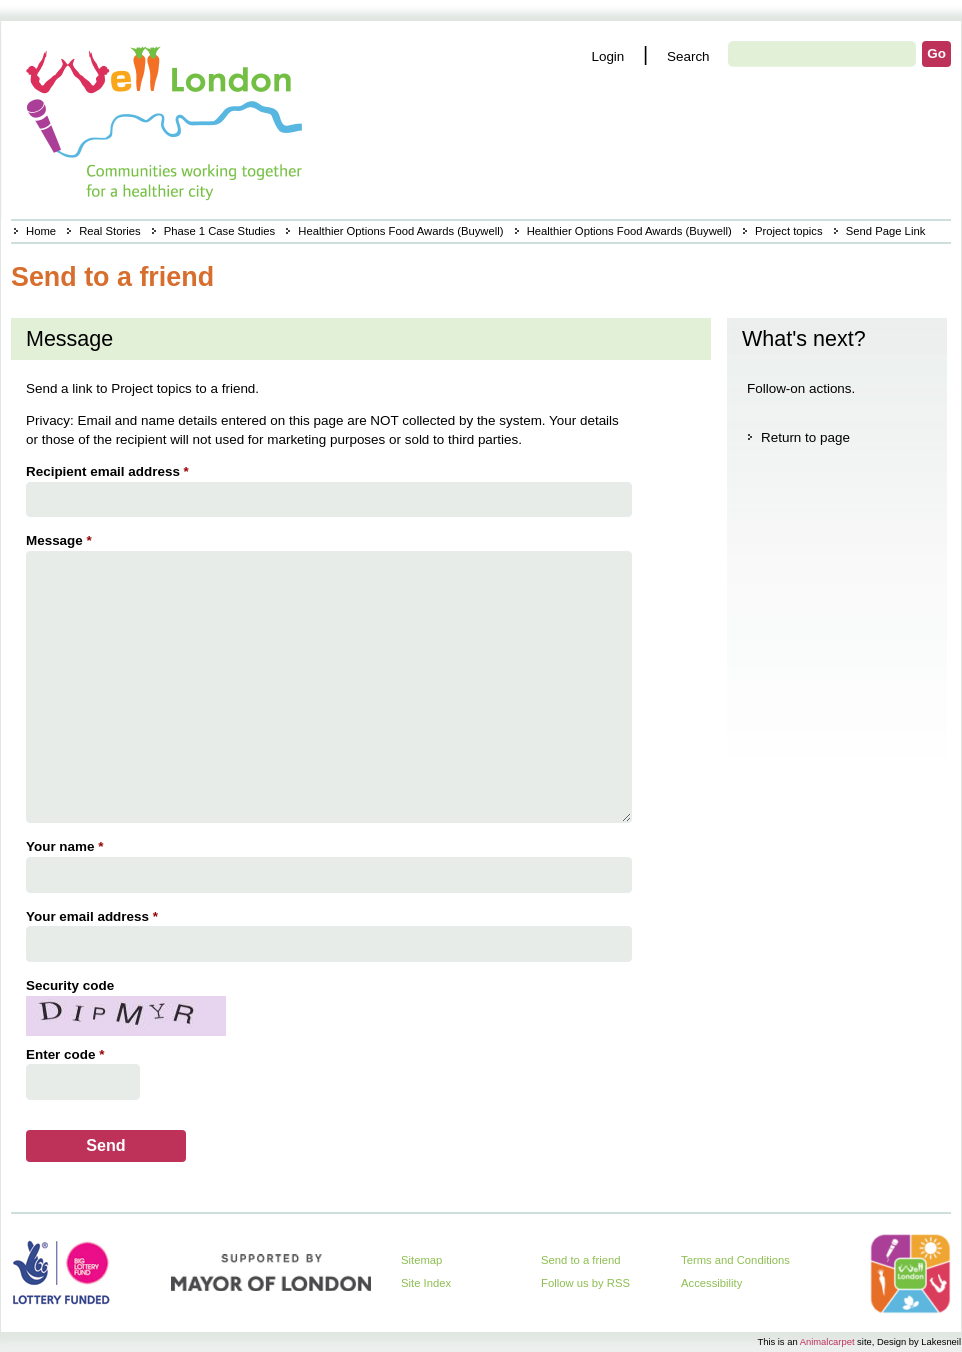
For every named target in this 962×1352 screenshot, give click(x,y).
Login (607, 56)
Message (61, 540)
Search (688, 56)
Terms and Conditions (735, 1260)
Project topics (789, 231)
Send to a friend (581, 1260)
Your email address (94, 916)
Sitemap (421, 1260)
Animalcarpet (827, 1341)
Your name (67, 846)
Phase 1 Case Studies (219, 231)
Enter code (67, 1054)
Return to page (805, 437)
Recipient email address (110, 471)
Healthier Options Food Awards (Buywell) (400, 231)
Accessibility (711, 1283)
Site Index (426, 1283)
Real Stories (109, 231)
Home (41, 231)
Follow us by (585, 1283)
